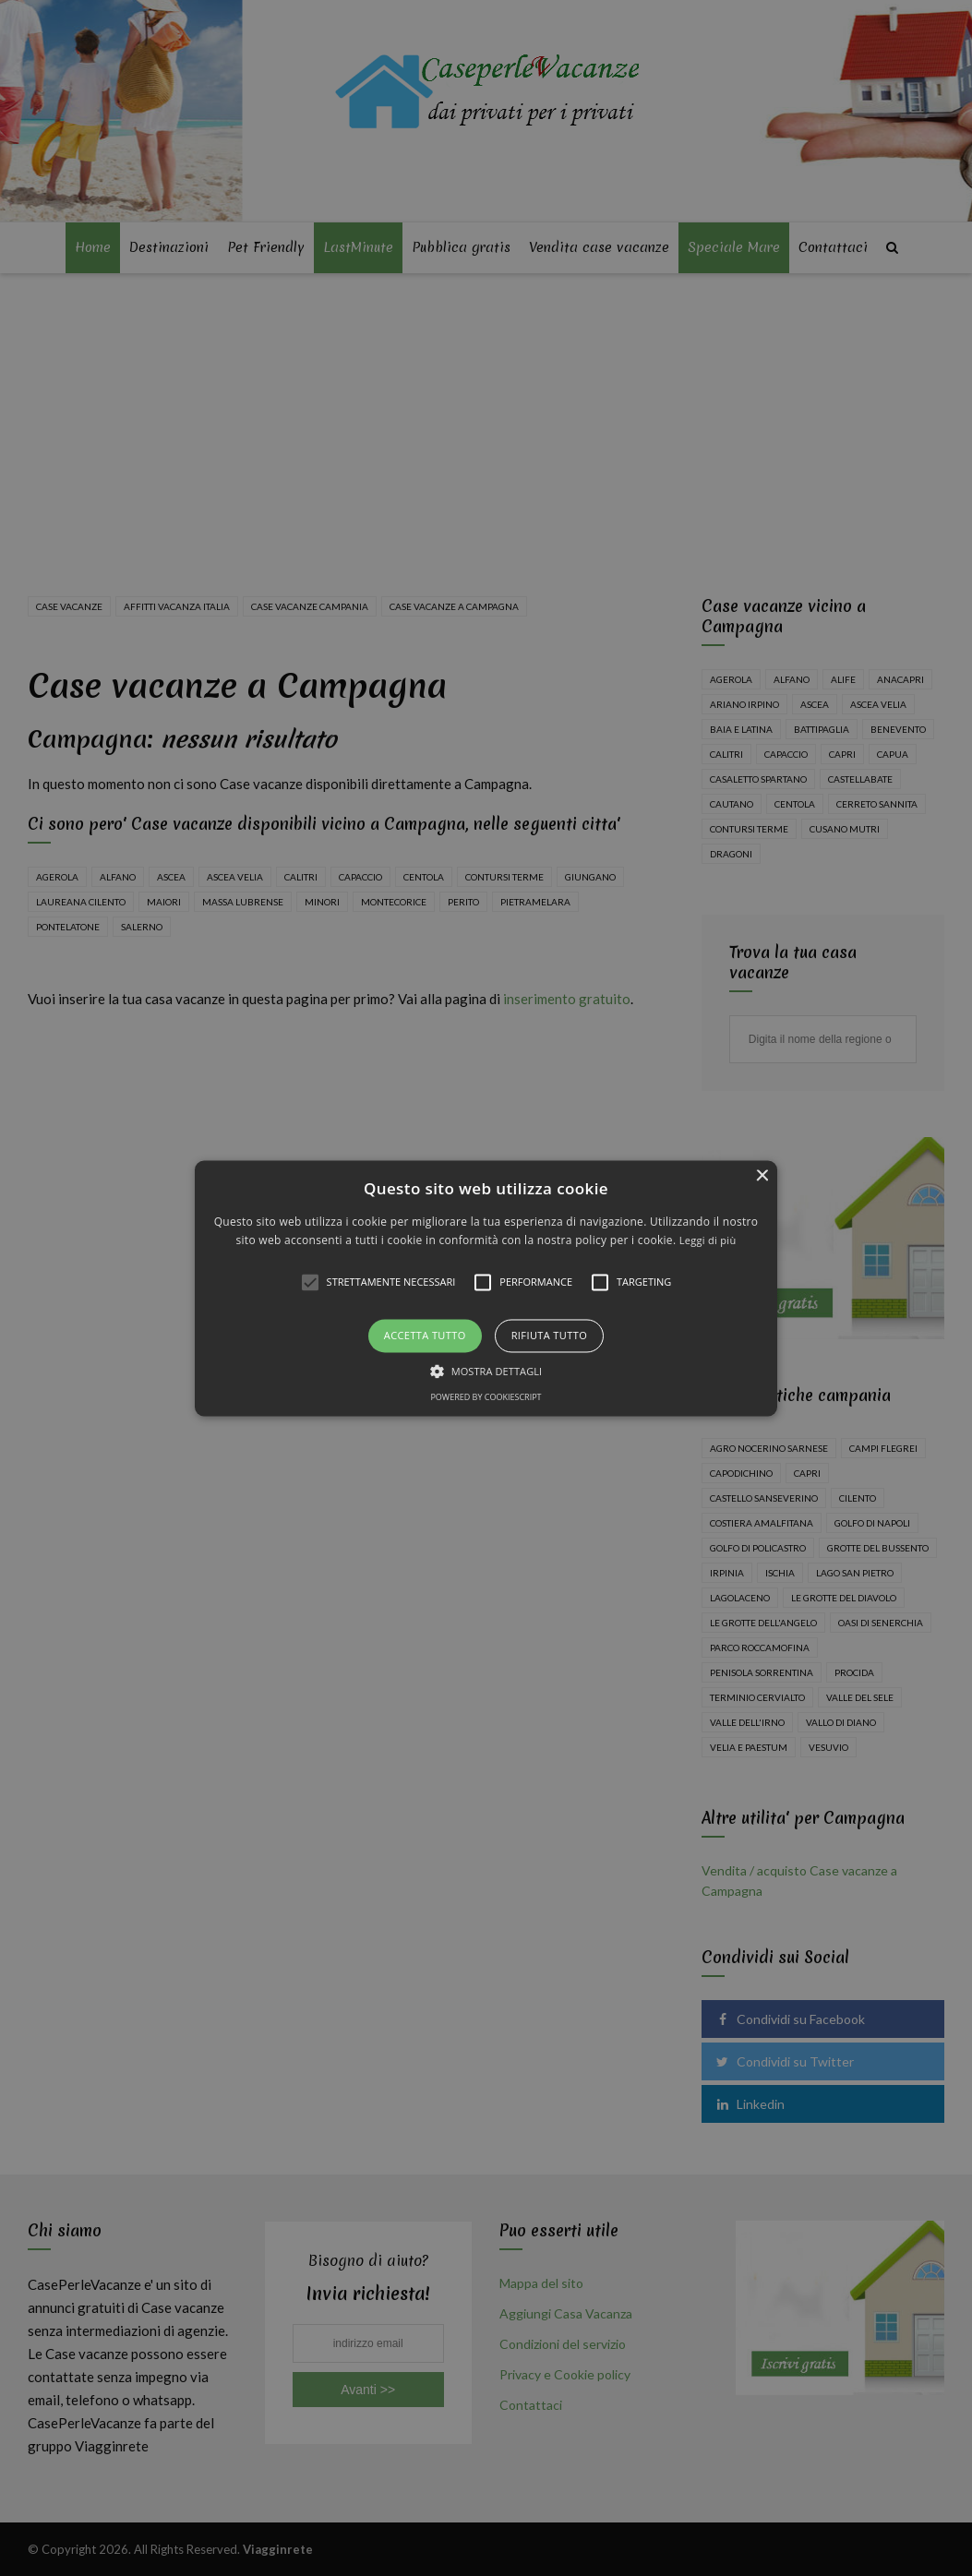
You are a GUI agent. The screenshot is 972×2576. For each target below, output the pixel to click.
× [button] (761, 1176)
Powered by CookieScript (485, 1397)
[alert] (486, 1288)
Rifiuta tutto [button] (549, 1336)
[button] (486, 1288)
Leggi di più (708, 1240)
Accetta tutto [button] (425, 1336)
